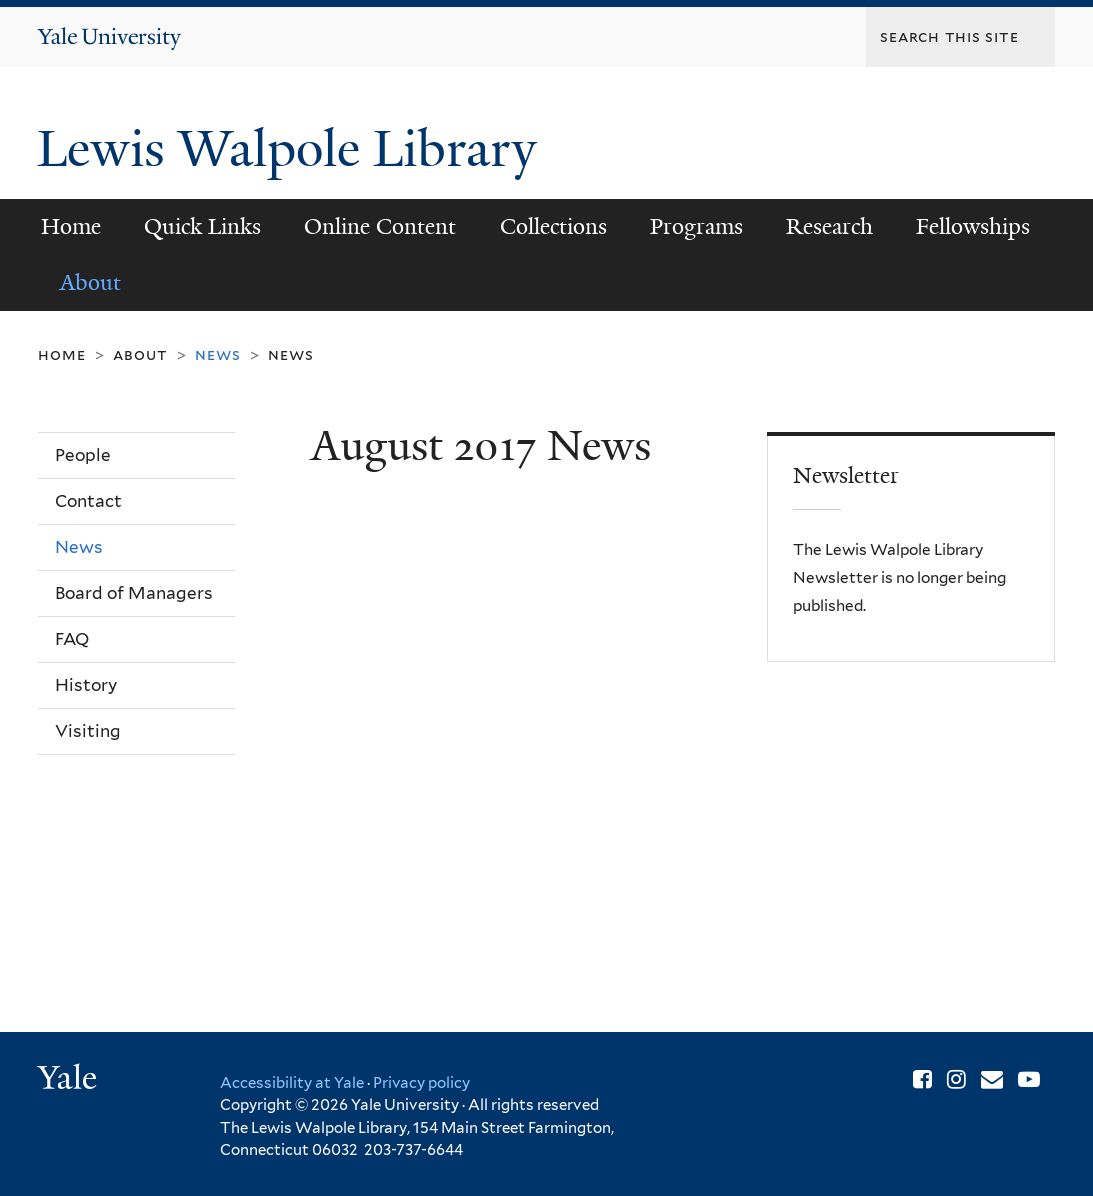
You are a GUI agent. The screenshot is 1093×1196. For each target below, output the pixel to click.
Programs (696, 226)
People (83, 455)
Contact (88, 501)
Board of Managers (134, 593)
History (86, 685)
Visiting (88, 731)
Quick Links (202, 226)
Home (71, 226)
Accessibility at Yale (292, 1083)
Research (829, 226)
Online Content (380, 226)
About (90, 282)
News (290, 354)
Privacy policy (421, 1083)
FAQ (72, 639)
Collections (553, 226)
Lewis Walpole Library (293, 149)
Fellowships (973, 226)
